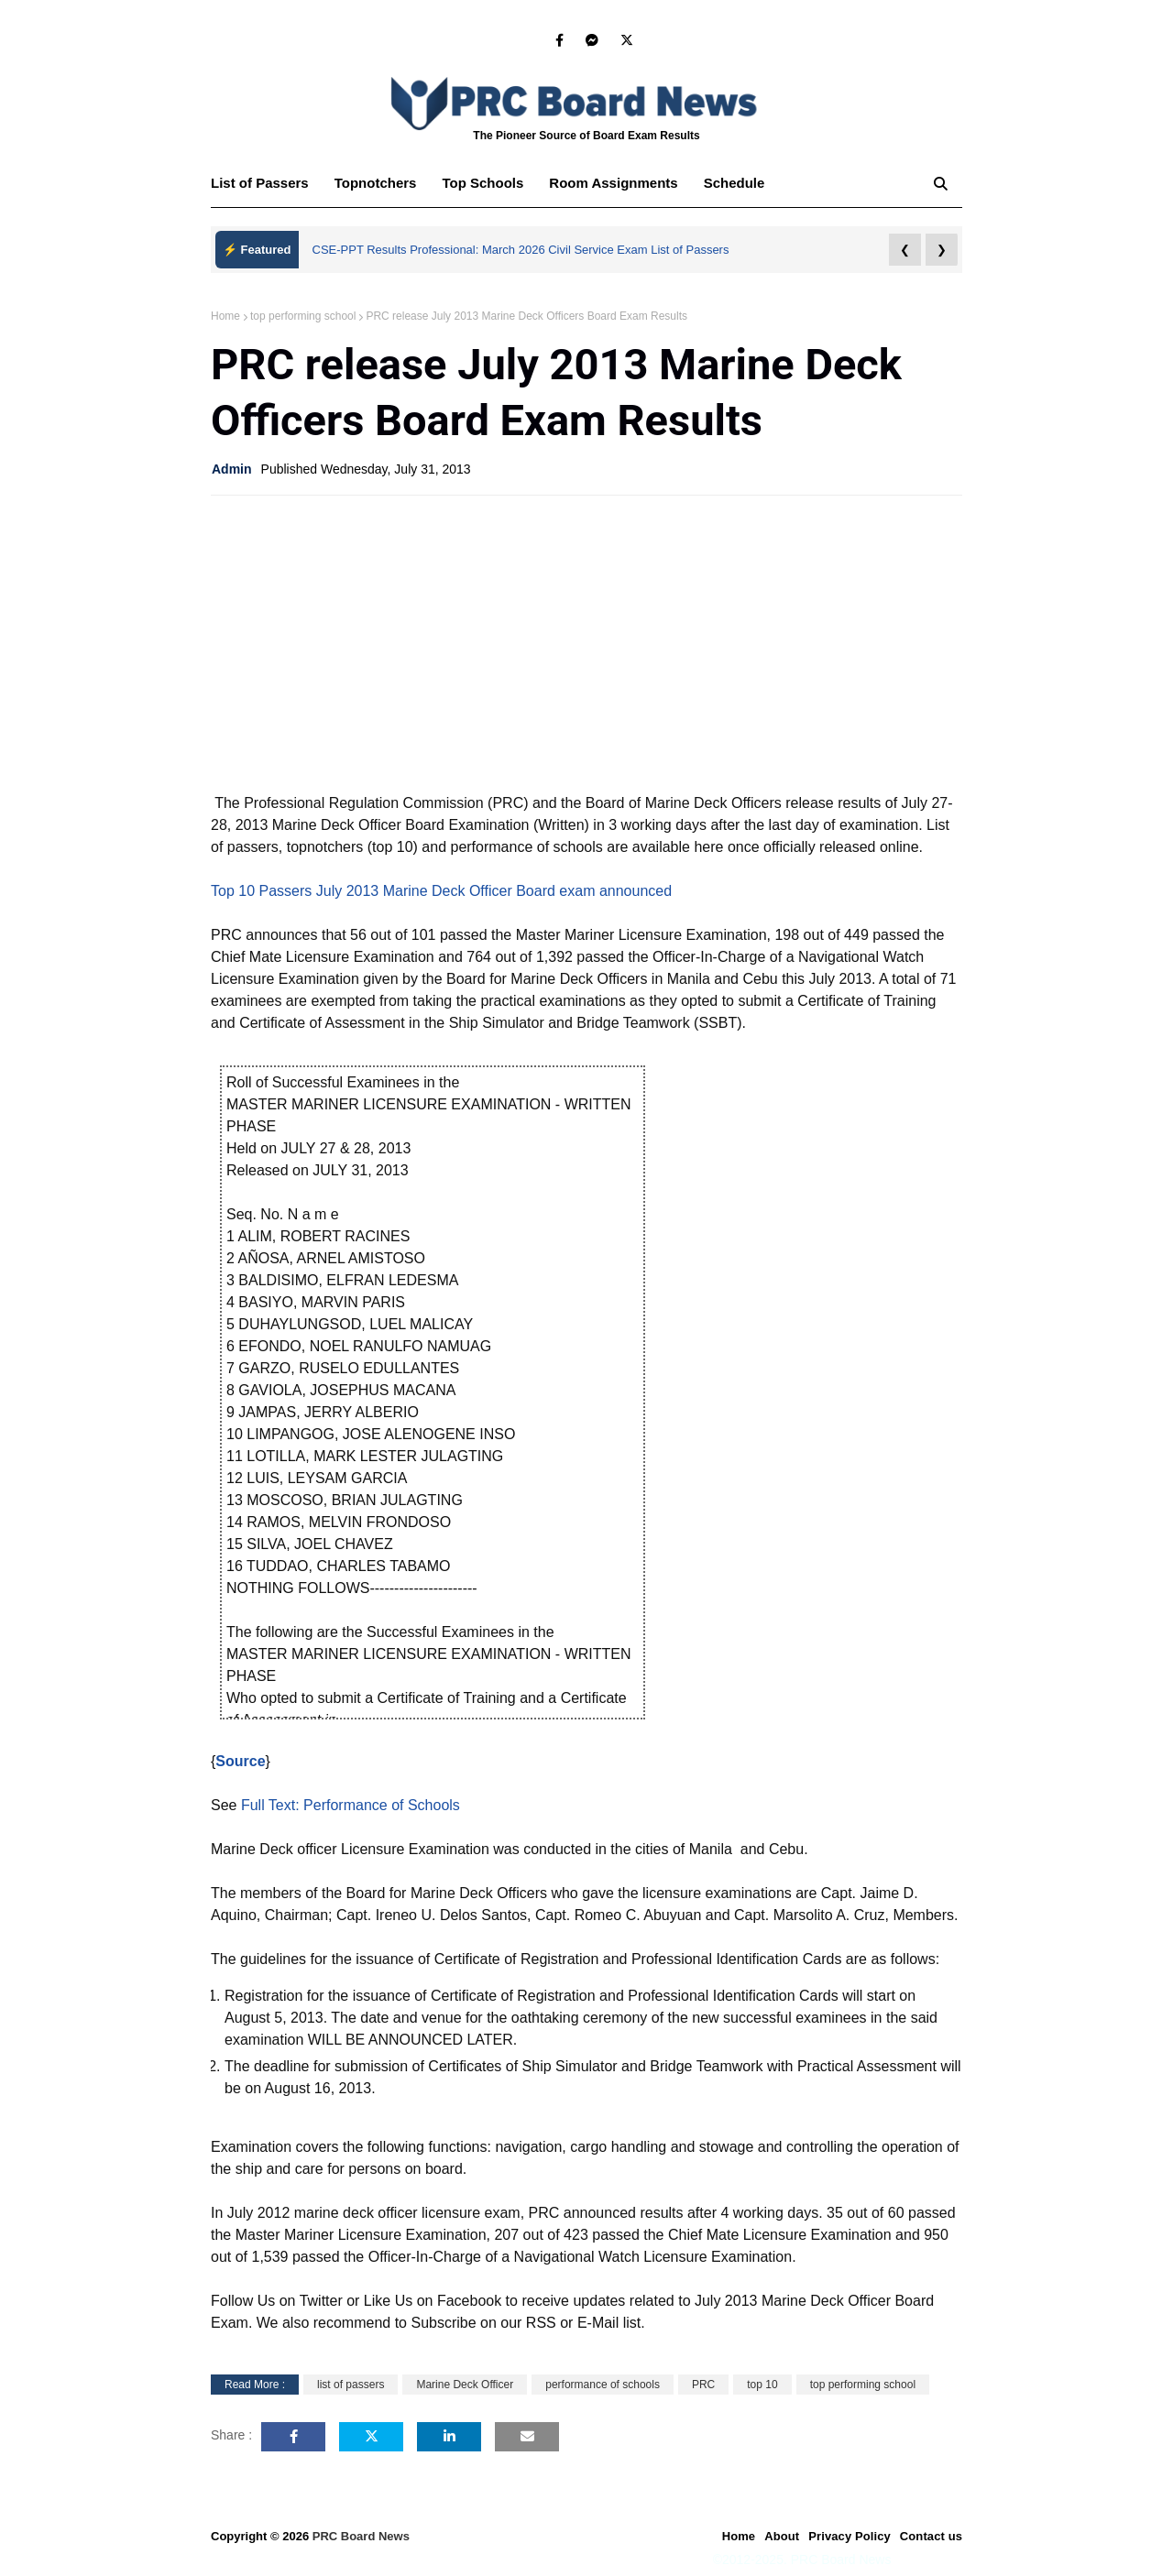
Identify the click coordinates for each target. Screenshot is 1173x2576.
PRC (703, 2384)
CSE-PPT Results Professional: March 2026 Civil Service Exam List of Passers (520, 250)
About (781, 2536)
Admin (232, 469)
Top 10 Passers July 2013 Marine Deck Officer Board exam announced (441, 891)
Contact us (931, 2536)
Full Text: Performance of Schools (350, 1805)
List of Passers (260, 183)
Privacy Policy (849, 2536)
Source (240, 1761)
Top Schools (482, 183)
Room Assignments (613, 183)
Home (225, 316)
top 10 (762, 2384)
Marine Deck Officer (464, 2384)
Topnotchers (375, 183)
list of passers (350, 2384)
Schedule (734, 183)
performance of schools (602, 2384)
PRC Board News (361, 2536)
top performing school (303, 316)
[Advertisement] (586, 642)
